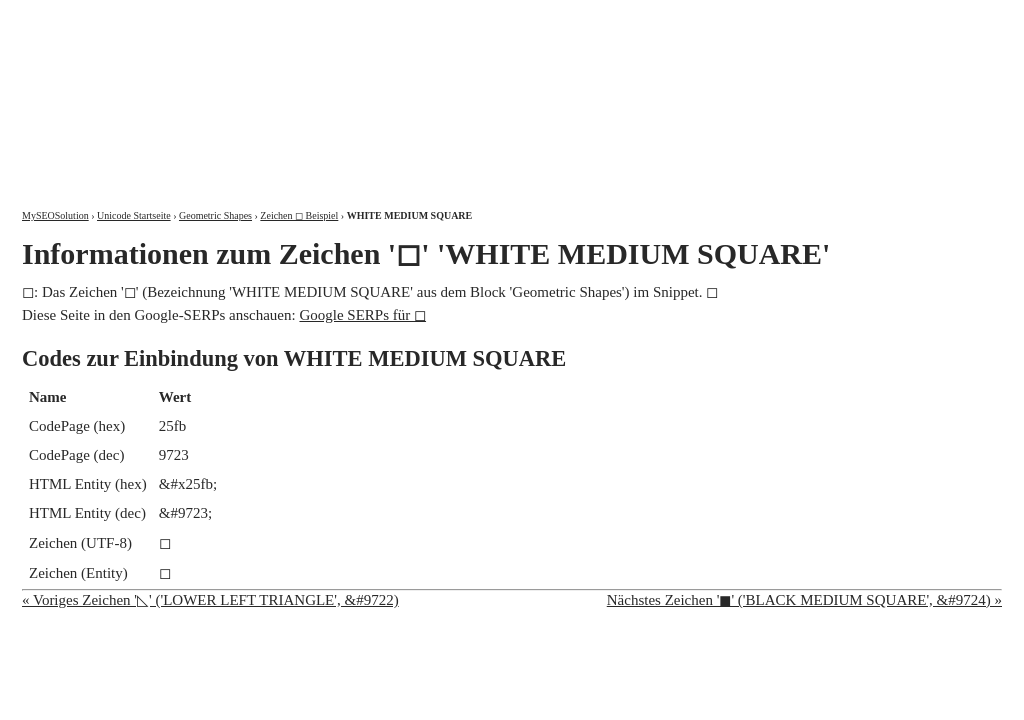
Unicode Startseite (134, 215)
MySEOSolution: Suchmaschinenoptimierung (257, 90)
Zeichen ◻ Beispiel (299, 215)
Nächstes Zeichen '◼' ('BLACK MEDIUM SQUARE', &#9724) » (804, 600)
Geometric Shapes (215, 215)
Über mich (746, 17)
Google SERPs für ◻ (362, 315)
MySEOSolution (55, 215)
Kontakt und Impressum (899, 17)
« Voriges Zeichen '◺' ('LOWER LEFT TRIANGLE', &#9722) (210, 600)
